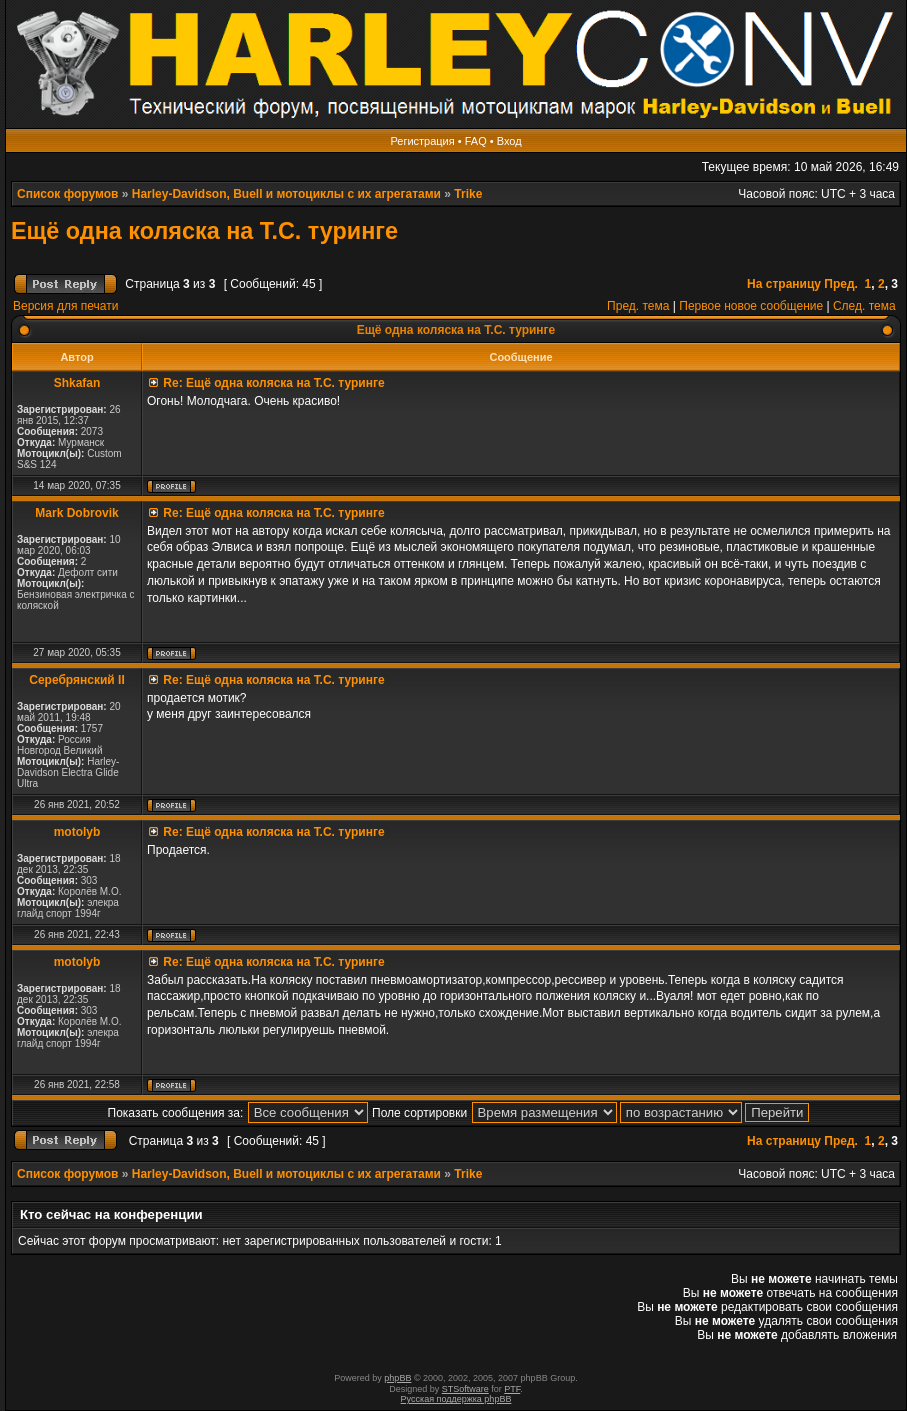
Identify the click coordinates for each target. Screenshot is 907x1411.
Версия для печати (65, 306)
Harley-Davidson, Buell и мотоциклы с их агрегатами (286, 194)
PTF (512, 1389)
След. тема (864, 306)
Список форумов (67, 194)
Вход (509, 141)
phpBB (397, 1378)
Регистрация (422, 141)
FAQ (476, 141)
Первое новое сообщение (751, 306)
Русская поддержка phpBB (456, 1399)
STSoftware (465, 1389)
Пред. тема (638, 306)
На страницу (784, 284)
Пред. (841, 284)
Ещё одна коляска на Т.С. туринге (204, 231)
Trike (468, 194)
